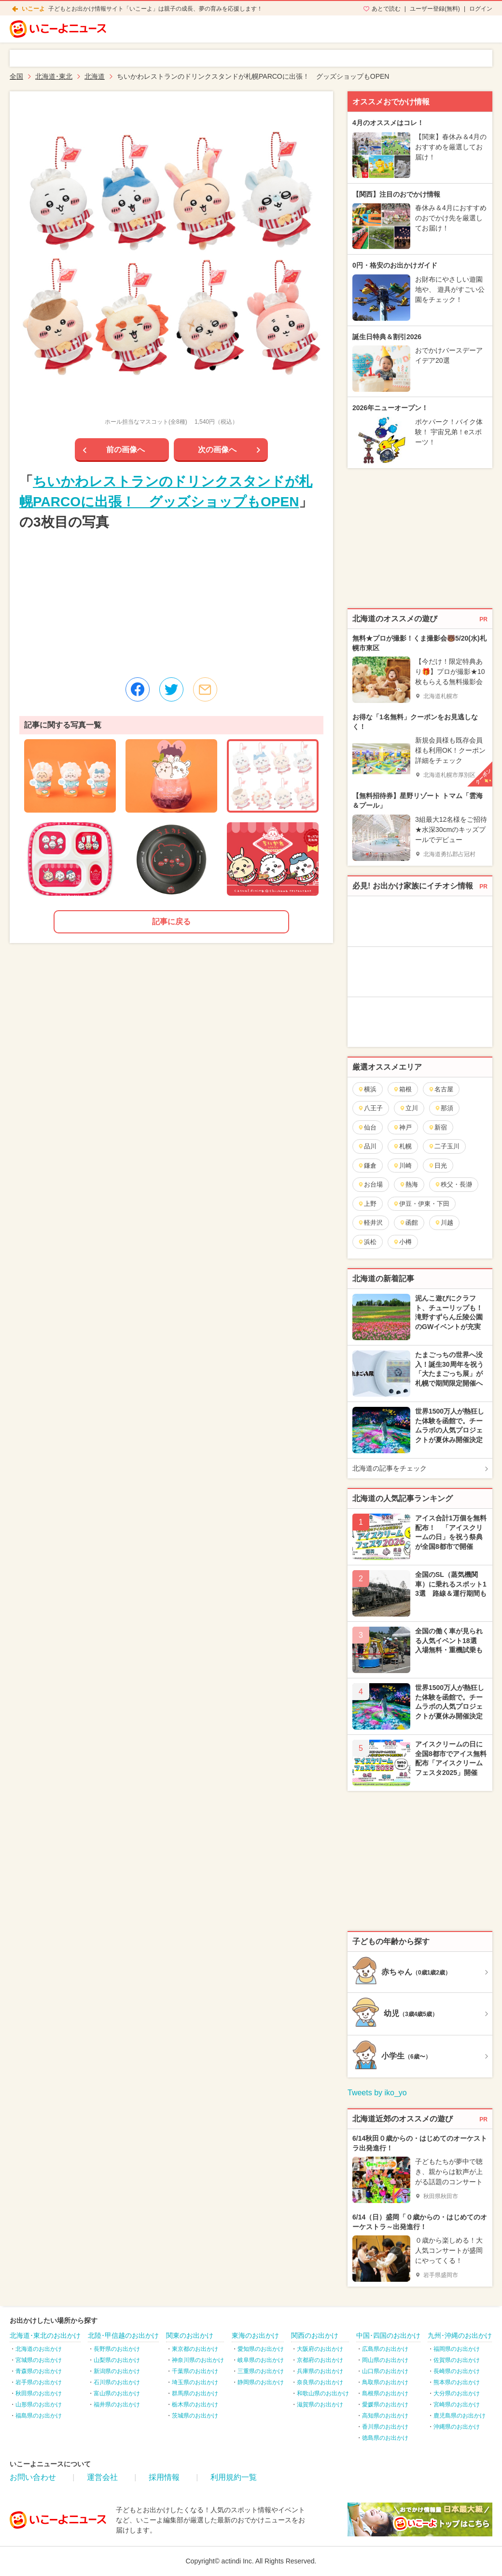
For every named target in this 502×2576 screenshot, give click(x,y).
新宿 (437, 1127)
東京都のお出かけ (195, 2349)
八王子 (370, 1108)
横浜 (367, 1089)
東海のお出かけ (255, 2335)
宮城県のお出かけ (38, 2360)
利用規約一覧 (233, 2477)
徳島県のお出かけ (385, 2437)
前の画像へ (125, 449)
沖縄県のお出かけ (456, 2426)
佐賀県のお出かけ (456, 2360)
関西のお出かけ (314, 2335)
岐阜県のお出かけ (260, 2360)
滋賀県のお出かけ (320, 2404)
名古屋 (440, 1089)
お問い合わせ (33, 2477)
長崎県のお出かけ (456, 2371)
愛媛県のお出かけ (385, 2404)
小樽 (402, 1241)
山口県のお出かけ (385, 2371)
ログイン (480, 8)
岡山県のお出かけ (385, 2360)
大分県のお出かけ (456, 2393)
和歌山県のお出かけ (323, 2393)
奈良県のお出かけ (320, 2382)
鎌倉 (367, 1165)
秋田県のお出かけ (38, 2393)
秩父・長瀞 (453, 1184)
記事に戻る (171, 921)
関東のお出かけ (189, 2335)
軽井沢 (370, 1222)
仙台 (367, 1127)
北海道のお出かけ (38, 2349)
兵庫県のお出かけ (320, 2371)
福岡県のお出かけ (456, 2349)
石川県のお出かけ (117, 2382)
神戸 (402, 1127)
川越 (443, 1222)
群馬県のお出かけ (195, 2393)
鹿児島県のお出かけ (459, 2415)
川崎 (402, 1165)
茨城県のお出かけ (195, 2415)
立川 (408, 1108)
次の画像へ (217, 449)
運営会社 (102, 2477)
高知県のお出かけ (385, 2415)
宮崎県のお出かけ (456, 2404)
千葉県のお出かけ (195, 2371)
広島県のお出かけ (385, 2349)
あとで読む (386, 8)
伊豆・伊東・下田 (421, 1203)
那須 (443, 1108)
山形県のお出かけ (38, 2404)
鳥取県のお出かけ (385, 2382)
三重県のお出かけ (260, 2371)
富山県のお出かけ (117, 2393)
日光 (437, 1165)
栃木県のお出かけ (195, 2404)
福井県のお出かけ (117, 2404)
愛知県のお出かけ (260, 2349)
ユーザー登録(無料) (435, 8)
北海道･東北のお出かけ (45, 2335)
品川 (367, 1146)
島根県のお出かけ (385, 2393)
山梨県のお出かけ (117, 2360)
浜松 (367, 1241)
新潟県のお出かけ (117, 2371)
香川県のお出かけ (385, 2426)
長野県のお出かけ (117, 2349)
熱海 (408, 1184)
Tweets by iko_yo (377, 2093)
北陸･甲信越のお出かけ (123, 2335)
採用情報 (164, 2477)
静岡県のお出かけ (260, 2382)
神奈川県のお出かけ (198, 2360)
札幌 (402, 1146)
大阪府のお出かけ (320, 2349)
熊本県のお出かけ (456, 2382)
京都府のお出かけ (320, 2360)
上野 (367, 1203)
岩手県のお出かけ (38, 2382)
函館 (408, 1222)
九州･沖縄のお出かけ (460, 2335)
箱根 (402, 1089)
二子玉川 (444, 1146)
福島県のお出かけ (38, 2415)
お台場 (370, 1184)
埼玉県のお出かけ (195, 2382)
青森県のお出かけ (38, 2371)
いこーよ (33, 8)
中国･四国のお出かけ (388, 2335)
